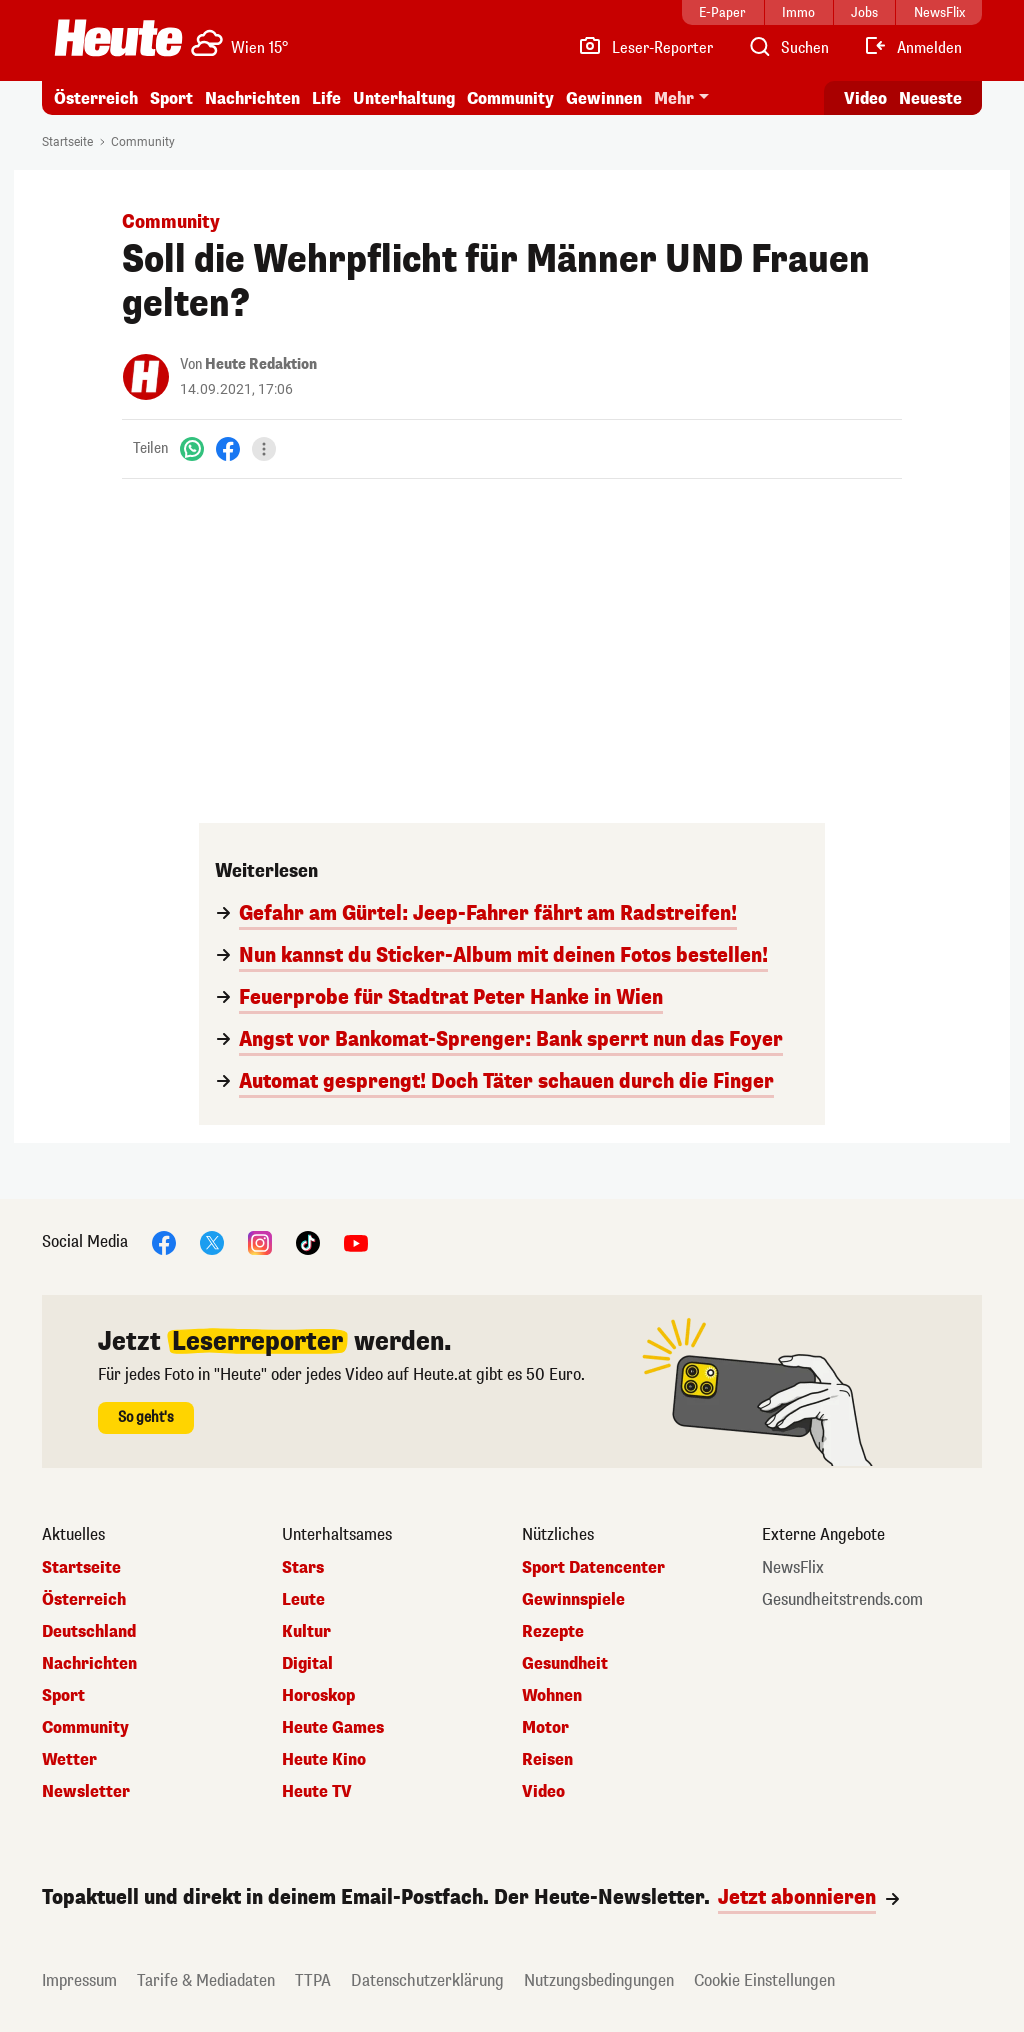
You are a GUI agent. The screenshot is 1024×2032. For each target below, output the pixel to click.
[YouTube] (356, 1241)
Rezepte (553, 1632)
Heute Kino (324, 1760)
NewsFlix (793, 1568)
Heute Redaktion (261, 364)
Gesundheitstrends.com (842, 1600)
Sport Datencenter (593, 1568)
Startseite (67, 142)
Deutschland (89, 1632)
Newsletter (86, 1792)
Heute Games (333, 1728)
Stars (303, 1568)
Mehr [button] (674, 98)
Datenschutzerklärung (427, 1980)
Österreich (96, 98)
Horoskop (318, 1696)
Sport (171, 98)
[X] (212, 1241)
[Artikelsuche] (788, 48)
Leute (303, 1600)
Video (543, 1792)
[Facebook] (228, 448)
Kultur (306, 1632)
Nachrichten (252, 98)
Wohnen (552, 1696)
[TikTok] (308, 1241)
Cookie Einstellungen (764, 1980)
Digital (307, 1664)
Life (326, 98)
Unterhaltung (404, 98)
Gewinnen (604, 98)
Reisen (547, 1760)
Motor (545, 1728)
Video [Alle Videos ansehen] (865, 98)
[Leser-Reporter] (645, 48)
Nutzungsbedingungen (599, 1980)
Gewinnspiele (573, 1600)
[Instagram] (260, 1241)
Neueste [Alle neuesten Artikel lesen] (930, 98)
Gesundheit (565, 1664)
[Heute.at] (118, 38)
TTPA (313, 1980)
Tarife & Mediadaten (206, 1980)
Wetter (69, 1760)
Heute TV (317, 1792)
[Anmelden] (912, 48)
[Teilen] (264, 449)
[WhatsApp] (192, 448)
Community (510, 98)
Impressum (79, 1980)
